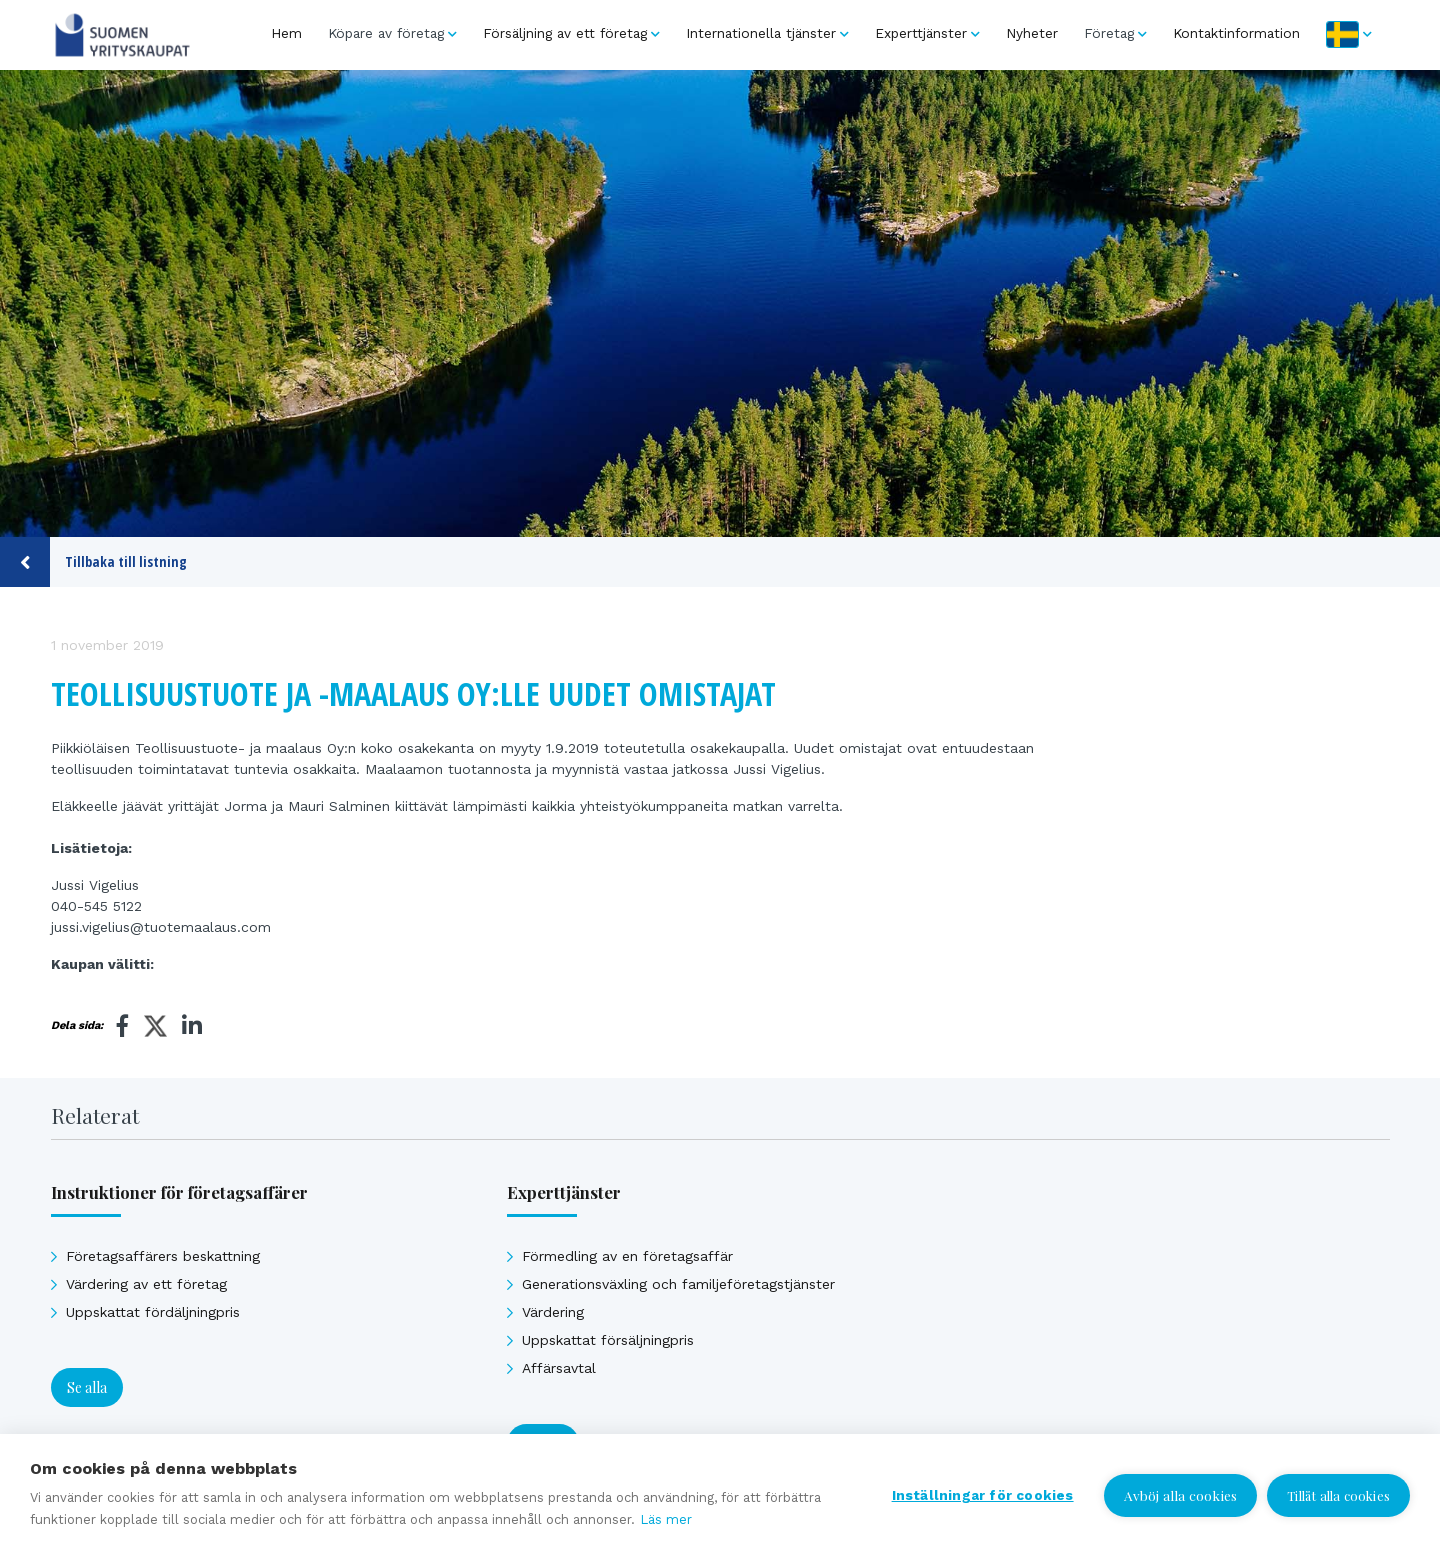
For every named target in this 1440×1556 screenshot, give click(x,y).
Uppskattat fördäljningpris (153, 1312)
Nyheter (1032, 33)
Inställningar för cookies (983, 1495)
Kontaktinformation (1236, 33)
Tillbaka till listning (93, 562)
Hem (286, 33)
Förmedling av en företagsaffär (627, 1256)
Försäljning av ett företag (565, 33)
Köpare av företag (386, 33)
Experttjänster (921, 33)
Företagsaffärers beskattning (163, 1256)
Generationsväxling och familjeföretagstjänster (678, 1284)
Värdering (553, 1312)
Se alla (87, 1387)
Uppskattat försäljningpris (608, 1340)
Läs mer (666, 1519)
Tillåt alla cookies (1338, 1495)
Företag (1109, 33)
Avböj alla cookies (1181, 1495)
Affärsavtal (559, 1368)
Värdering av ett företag (146, 1284)
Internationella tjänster (761, 33)
